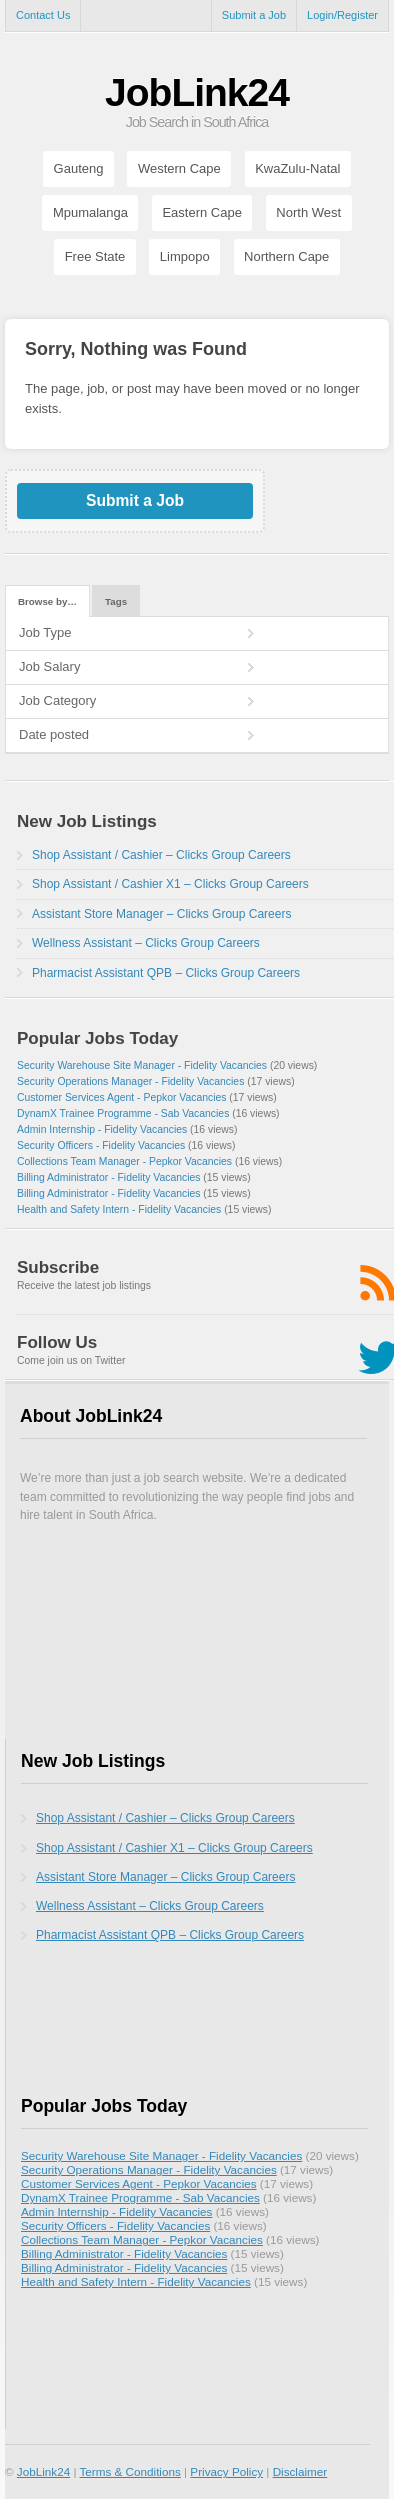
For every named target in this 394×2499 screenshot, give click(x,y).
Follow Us (57, 1342)
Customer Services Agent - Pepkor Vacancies (121, 1097)
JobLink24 (197, 92)
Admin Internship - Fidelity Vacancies (102, 1129)
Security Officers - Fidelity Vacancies (101, 1145)
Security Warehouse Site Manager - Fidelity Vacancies (142, 1065)
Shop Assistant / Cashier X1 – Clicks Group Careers (170, 884)
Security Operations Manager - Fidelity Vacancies (130, 1081)
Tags (116, 601)
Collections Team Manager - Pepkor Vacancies (124, 1161)
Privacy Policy (226, 2471)
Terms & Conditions (129, 2471)
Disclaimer (300, 2471)
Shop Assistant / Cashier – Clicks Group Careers (161, 855)
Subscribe (58, 1267)
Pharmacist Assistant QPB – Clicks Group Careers (166, 973)
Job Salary (49, 666)
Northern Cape (286, 256)
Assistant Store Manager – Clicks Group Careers (161, 914)
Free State (95, 256)
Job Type (45, 632)
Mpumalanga (90, 212)
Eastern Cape (202, 212)
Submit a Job (254, 15)
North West (308, 212)
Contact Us (43, 15)
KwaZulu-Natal (297, 168)
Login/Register (342, 15)
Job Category (57, 700)
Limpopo (185, 256)
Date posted (54, 734)
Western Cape (179, 168)
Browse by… (47, 601)
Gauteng (79, 168)
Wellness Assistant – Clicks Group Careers (146, 943)
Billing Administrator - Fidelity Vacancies (108, 1177)
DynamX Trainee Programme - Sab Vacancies (123, 1113)
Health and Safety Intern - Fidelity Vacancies (119, 1209)
